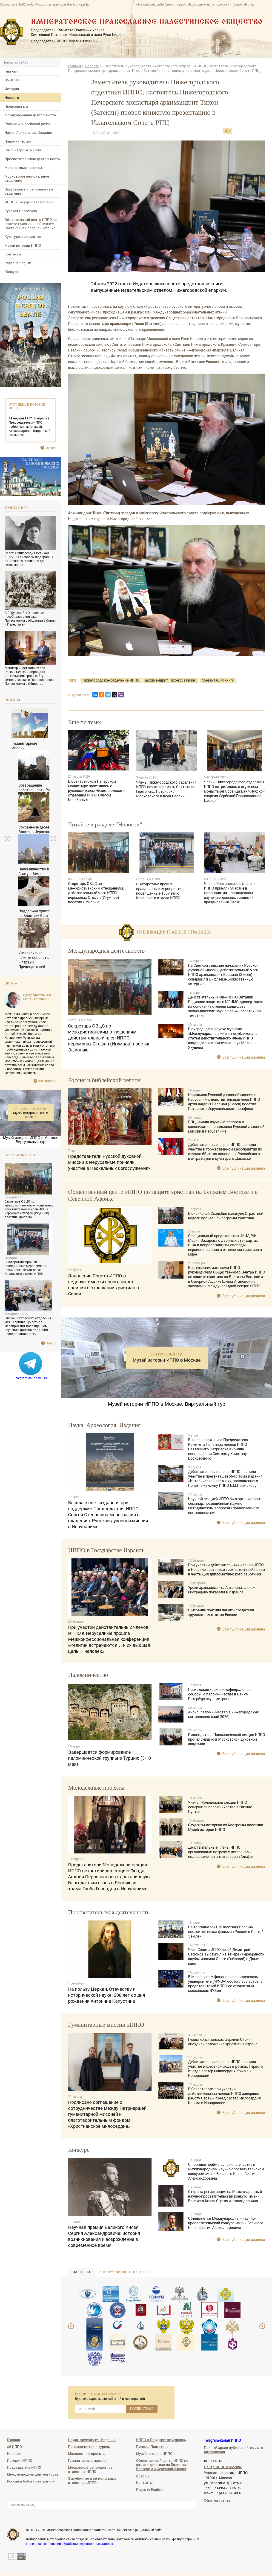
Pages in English (18, 263)
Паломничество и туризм (89, 2446)
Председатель (16, 106)
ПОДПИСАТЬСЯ (142, 2408)
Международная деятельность (30, 115)
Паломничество (18, 141)
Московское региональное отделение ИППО (90, 2469)
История (12, 88)
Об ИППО (12, 80)
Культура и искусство (23, 236)
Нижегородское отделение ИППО (111, 680)
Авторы (142, 2475)
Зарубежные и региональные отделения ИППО (92, 2480)
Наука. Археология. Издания (28, 132)
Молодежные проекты (23, 167)
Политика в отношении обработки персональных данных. (70, 2543)
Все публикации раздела (243, 1057)
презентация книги (218, 680)
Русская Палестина (21, 210)
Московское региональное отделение (27, 178)
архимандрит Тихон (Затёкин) (170, 680)
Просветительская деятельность (32, 158)
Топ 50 (51, 1343)
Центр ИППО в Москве (223, 2467)
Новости (12, 97)
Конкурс (12, 271)
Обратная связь (217, 2500)
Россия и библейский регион (28, 123)
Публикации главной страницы (173, 932)
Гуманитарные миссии (23, 150)
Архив (51, 447)
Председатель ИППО (24, 2467)
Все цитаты (47, 1081)
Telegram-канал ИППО (30, 1378)
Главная (11, 71)
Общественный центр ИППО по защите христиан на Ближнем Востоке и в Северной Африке (31, 223)
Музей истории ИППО (23, 245)
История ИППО (19, 2460)
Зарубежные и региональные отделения (29, 191)
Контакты (13, 254)
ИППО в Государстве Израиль (29, 202)
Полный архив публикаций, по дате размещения (233, 2449)
